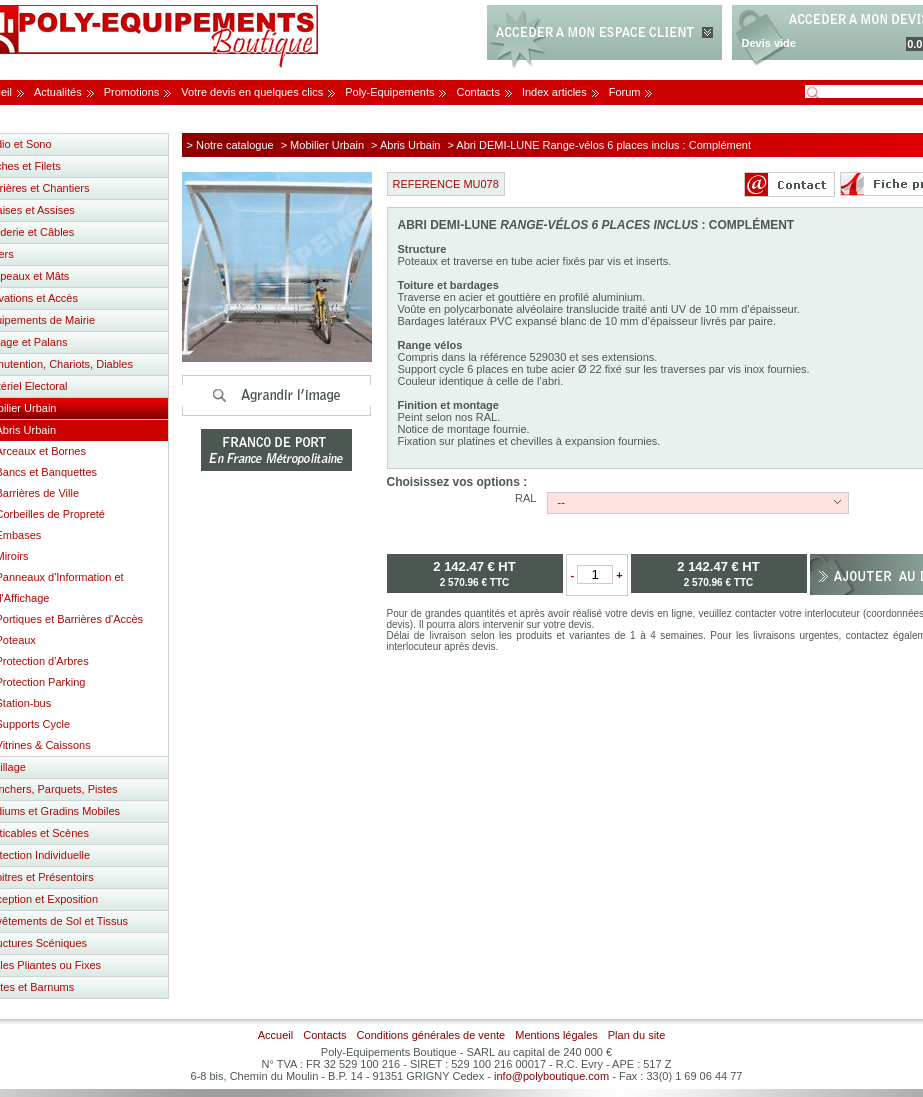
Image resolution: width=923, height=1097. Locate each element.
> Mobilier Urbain (322, 145)
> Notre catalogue (230, 145)
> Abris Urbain (405, 145)
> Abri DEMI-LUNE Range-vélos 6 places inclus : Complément (600, 145)
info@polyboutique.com (551, 1076)
